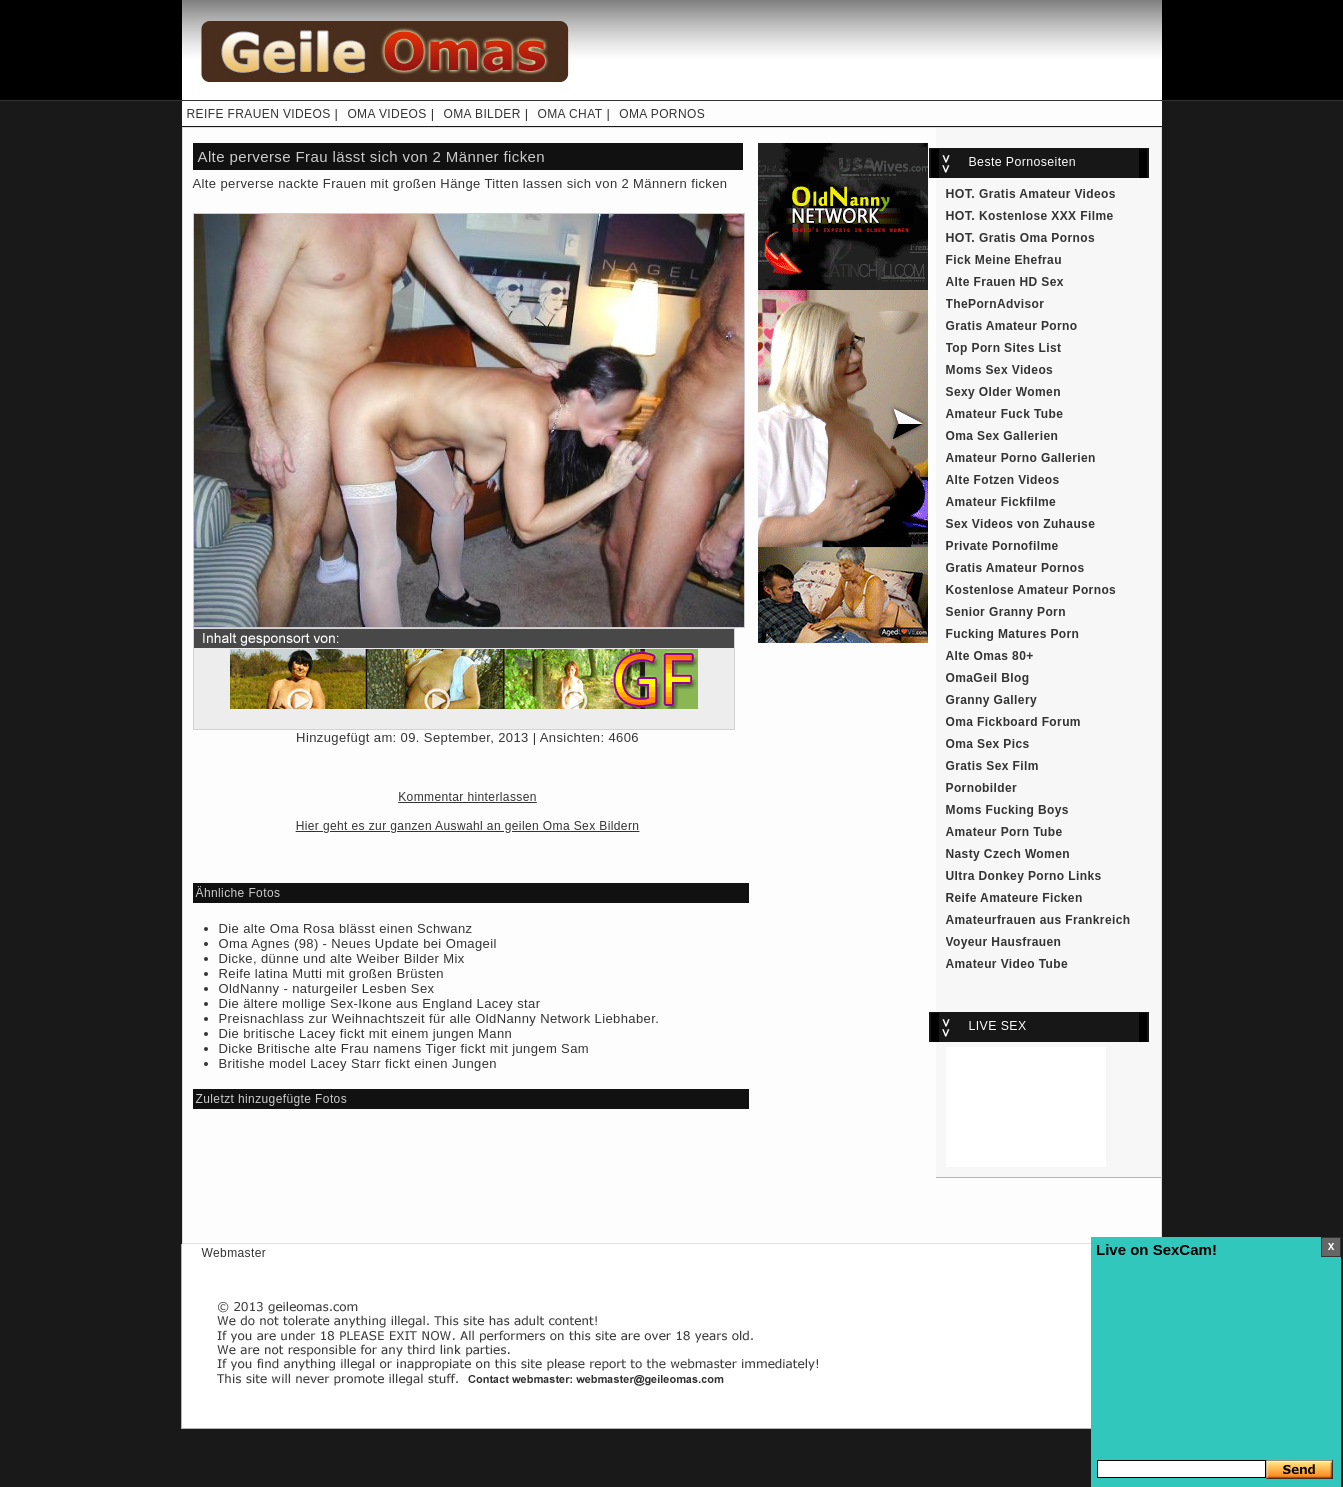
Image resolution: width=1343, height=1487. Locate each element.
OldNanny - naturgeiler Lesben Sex (327, 988)
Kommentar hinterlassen (467, 797)
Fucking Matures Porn (1013, 634)
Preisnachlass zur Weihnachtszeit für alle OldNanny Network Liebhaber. (439, 1018)
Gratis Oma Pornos (1037, 238)
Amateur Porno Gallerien (1021, 458)
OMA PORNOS (662, 114)
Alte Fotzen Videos (1003, 480)
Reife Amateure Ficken (1014, 898)
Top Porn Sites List (1004, 348)
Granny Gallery (992, 700)
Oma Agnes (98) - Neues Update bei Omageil (358, 943)
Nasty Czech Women (1008, 854)
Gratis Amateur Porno (1012, 326)
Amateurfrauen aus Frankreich (1038, 920)
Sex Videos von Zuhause (1021, 524)
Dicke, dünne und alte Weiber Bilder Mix (342, 958)
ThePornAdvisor (995, 304)
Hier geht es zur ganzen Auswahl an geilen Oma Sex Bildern (468, 826)
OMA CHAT (569, 114)
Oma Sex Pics (988, 744)
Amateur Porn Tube (1004, 832)
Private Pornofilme (1002, 546)
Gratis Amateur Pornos (1015, 568)
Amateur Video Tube (1007, 964)
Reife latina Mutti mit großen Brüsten (331, 973)
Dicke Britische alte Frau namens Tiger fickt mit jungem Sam (404, 1048)
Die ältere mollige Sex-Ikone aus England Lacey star (380, 1003)
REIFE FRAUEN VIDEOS (259, 114)
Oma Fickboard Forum (1013, 722)
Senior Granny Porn (1006, 612)
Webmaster (234, 1253)
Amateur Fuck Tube (1005, 414)
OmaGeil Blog (988, 678)
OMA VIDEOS (386, 114)
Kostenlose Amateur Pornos (1031, 590)
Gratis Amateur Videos (1047, 194)
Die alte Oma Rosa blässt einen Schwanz (346, 928)
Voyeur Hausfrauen (1004, 942)
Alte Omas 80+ (990, 656)
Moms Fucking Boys (1007, 810)
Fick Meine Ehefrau (1004, 260)
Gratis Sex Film (992, 766)
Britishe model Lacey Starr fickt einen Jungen (358, 1063)
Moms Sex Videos (1000, 370)
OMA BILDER (481, 114)
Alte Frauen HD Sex (1005, 282)
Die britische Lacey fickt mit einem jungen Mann (366, 1033)
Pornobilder (982, 788)
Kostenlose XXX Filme (1046, 216)
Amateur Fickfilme (1001, 502)
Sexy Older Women (1003, 392)
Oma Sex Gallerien (1002, 436)
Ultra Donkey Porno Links (1024, 876)
